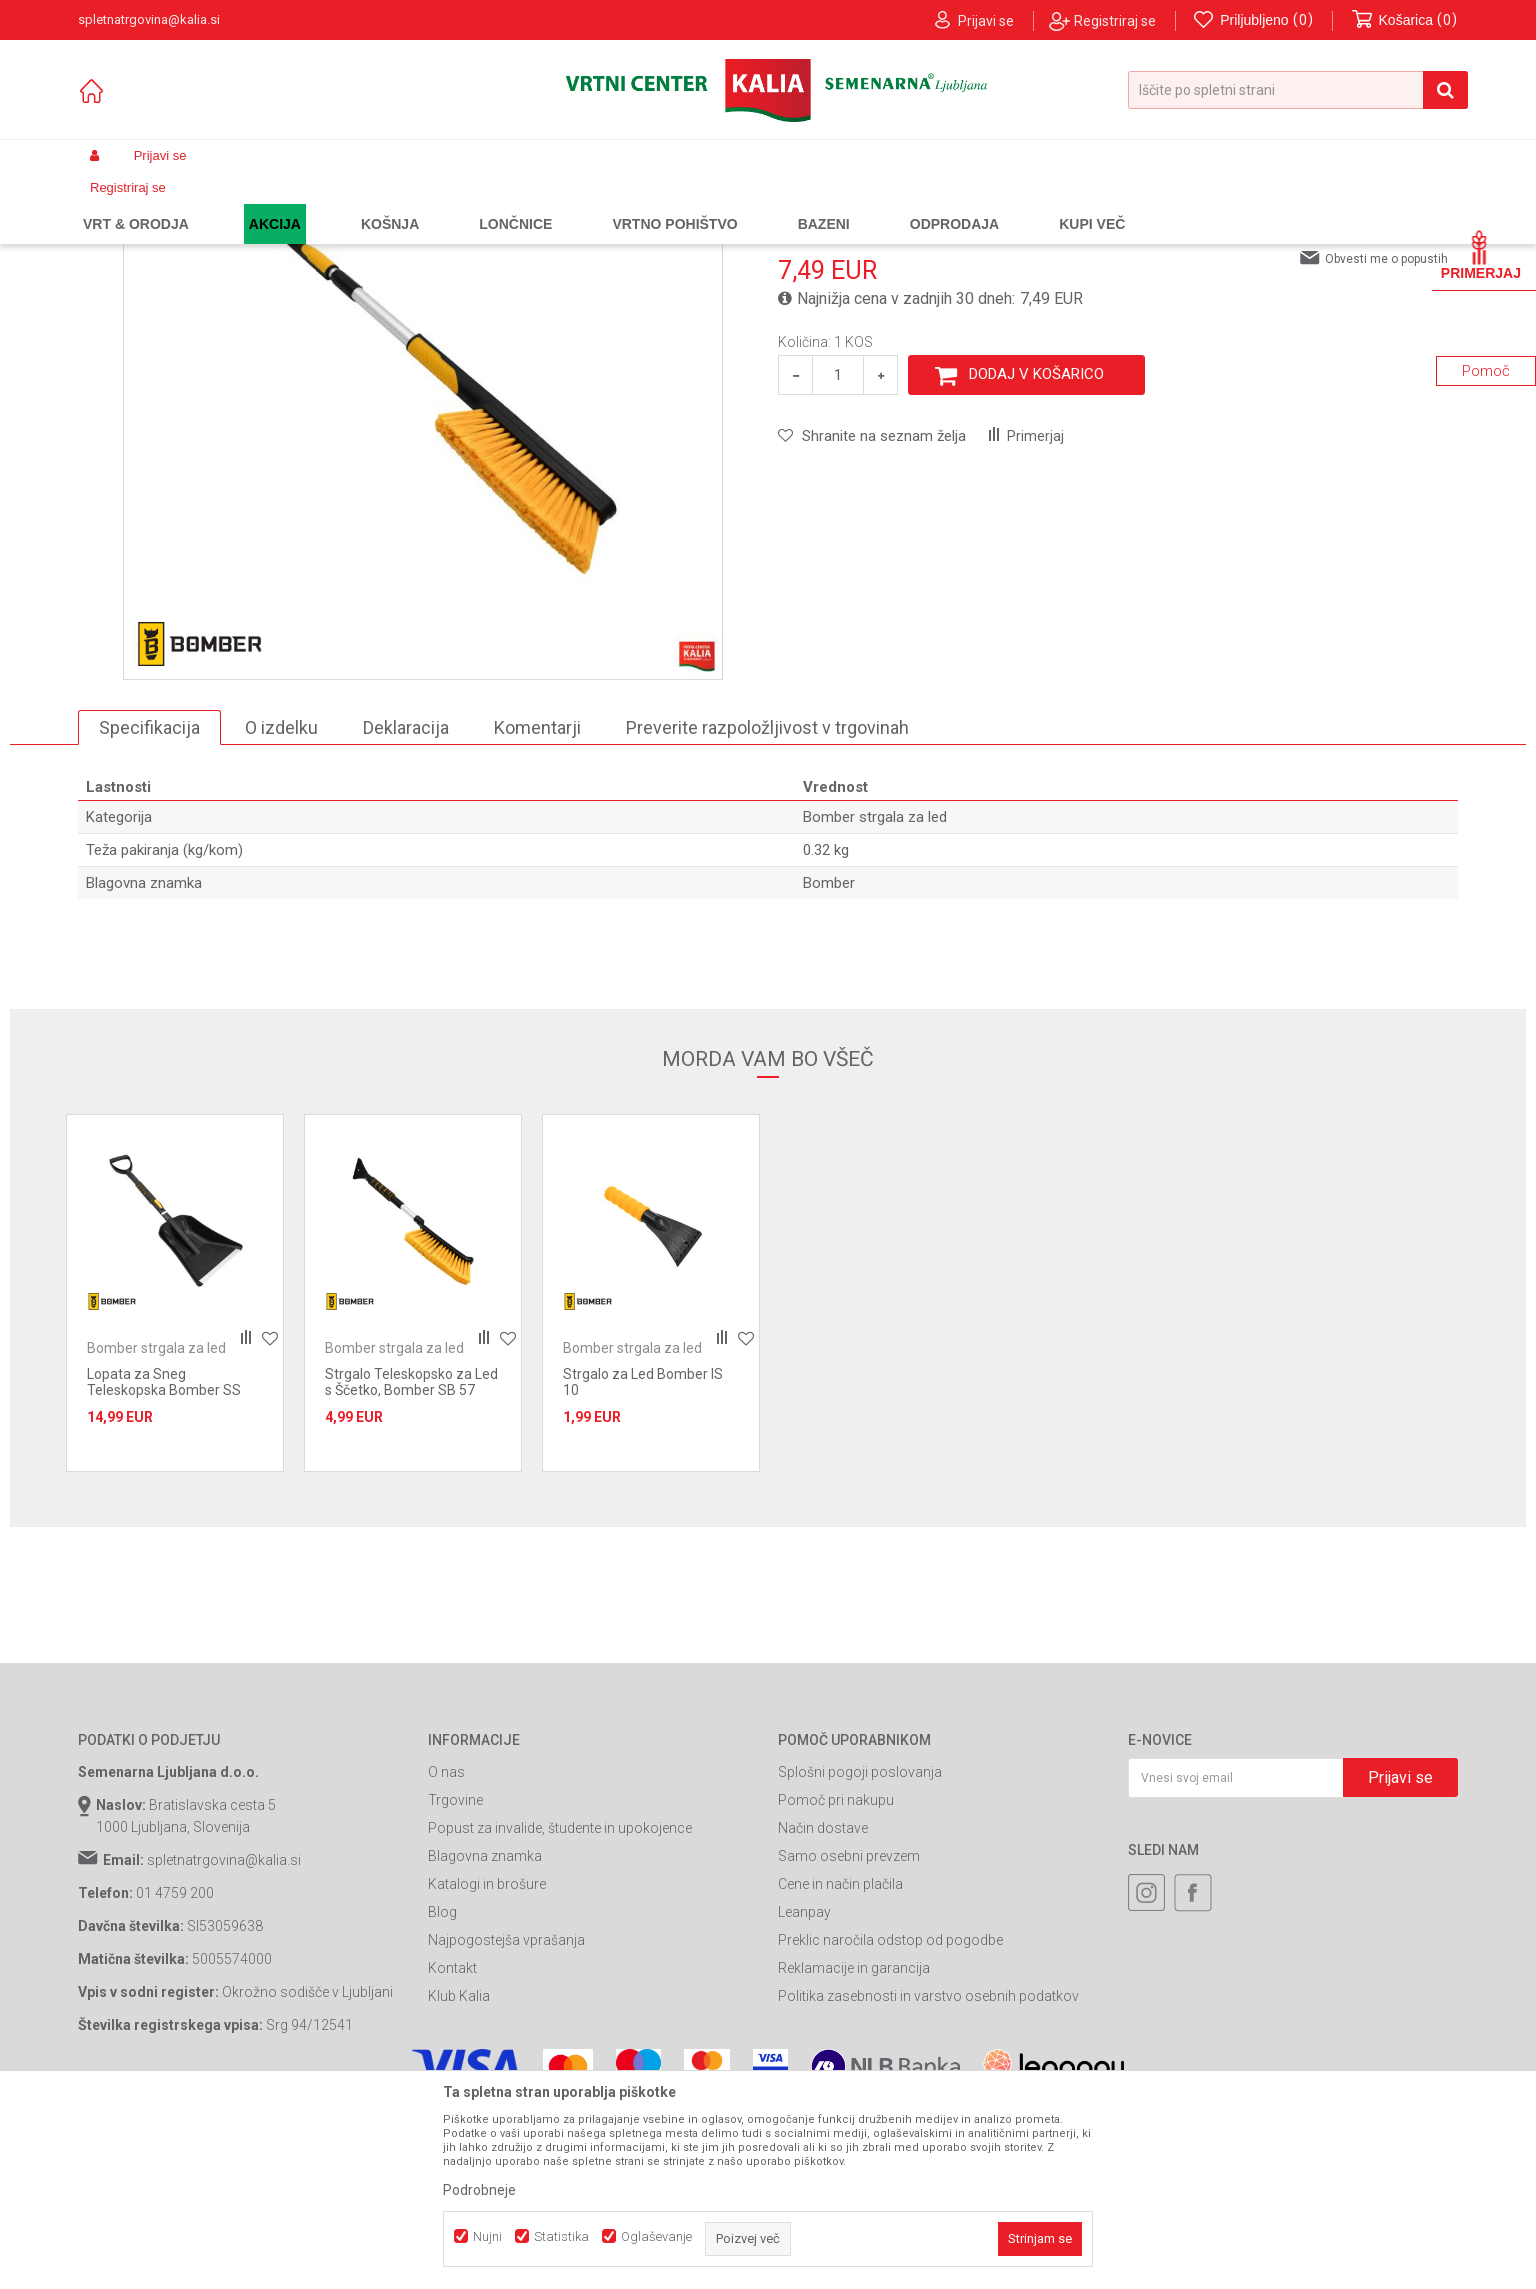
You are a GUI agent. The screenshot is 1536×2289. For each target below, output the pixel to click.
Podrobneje (479, 2190)
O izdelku (281, 907)
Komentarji (537, 907)
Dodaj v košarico (1036, 555)
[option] (175, 1474)
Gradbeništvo (350, 203)
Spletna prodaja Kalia (135, 203)
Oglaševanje (656, 2236)
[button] (1298, 90)
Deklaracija (406, 907)
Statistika (561, 2236)
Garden (279, 203)
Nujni (487, 2236)
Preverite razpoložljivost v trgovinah (767, 907)
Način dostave (823, 2009)
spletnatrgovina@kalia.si (224, 2041)
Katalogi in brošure (487, 2065)
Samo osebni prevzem (849, 2037)
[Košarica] (1405, 20)
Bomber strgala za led (553, 203)
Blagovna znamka (485, 2037)
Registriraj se (1115, 21)
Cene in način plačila (840, 2065)
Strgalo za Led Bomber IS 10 (643, 1563)
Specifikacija (149, 907)
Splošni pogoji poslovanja (860, 1953)
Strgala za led (439, 203)
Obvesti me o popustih (1386, 439)
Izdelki (226, 203)
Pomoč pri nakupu (836, 1981)
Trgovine (455, 1981)
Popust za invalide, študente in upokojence (560, 2009)
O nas (446, 1953)
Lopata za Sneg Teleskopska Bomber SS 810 (164, 1571)
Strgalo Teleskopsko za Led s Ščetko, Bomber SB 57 (411, 1563)
